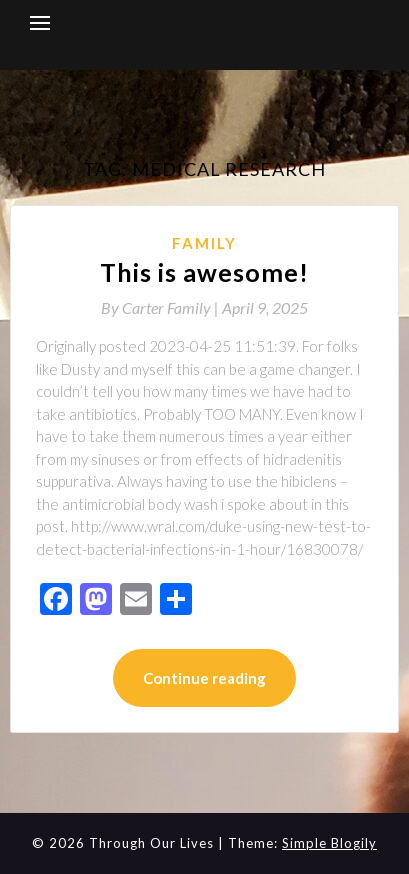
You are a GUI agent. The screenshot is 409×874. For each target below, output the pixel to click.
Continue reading (204, 678)
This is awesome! (204, 272)
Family (204, 243)
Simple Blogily (329, 843)
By (161, 307)
